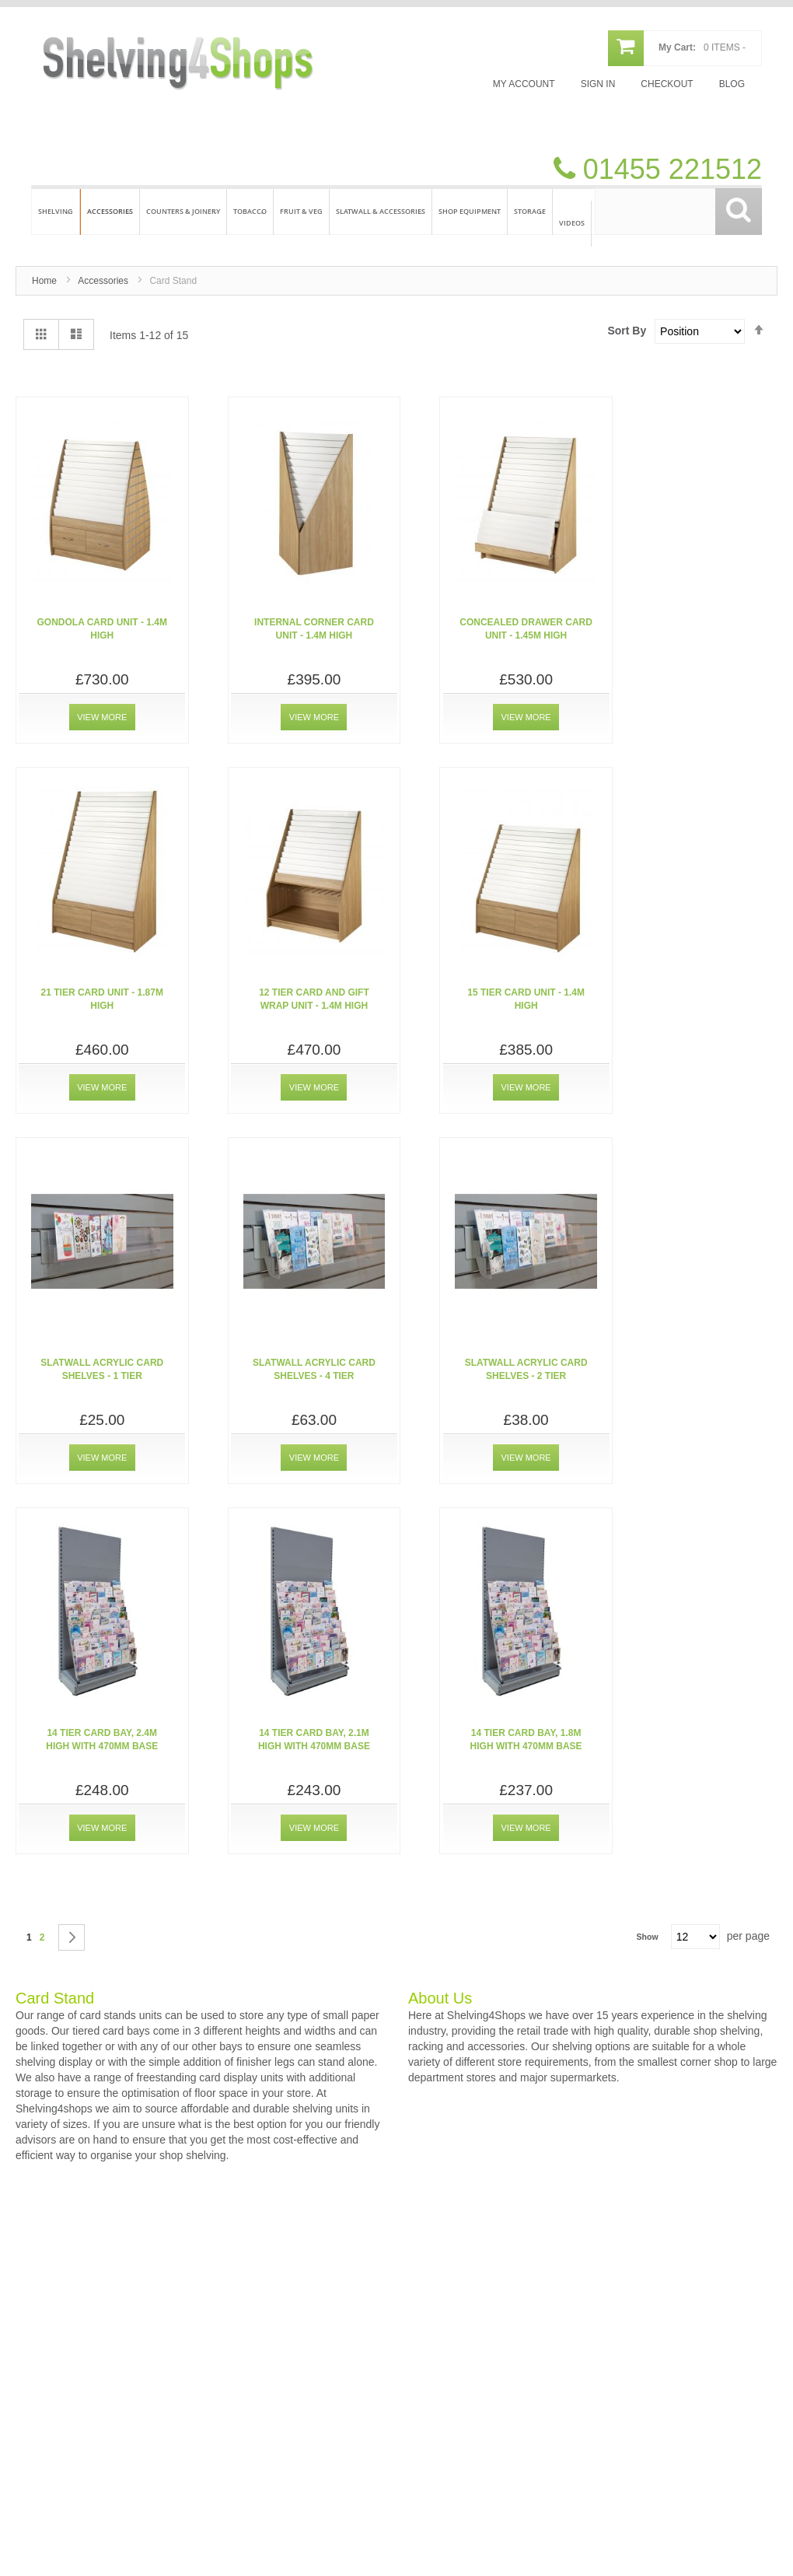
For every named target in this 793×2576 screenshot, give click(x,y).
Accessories (103, 280)
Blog (732, 84)
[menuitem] (55, 212)
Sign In (598, 84)
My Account (524, 84)
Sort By (626, 330)
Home (44, 280)
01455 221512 (668, 169)
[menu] (396, 210)
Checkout (667, 84)
